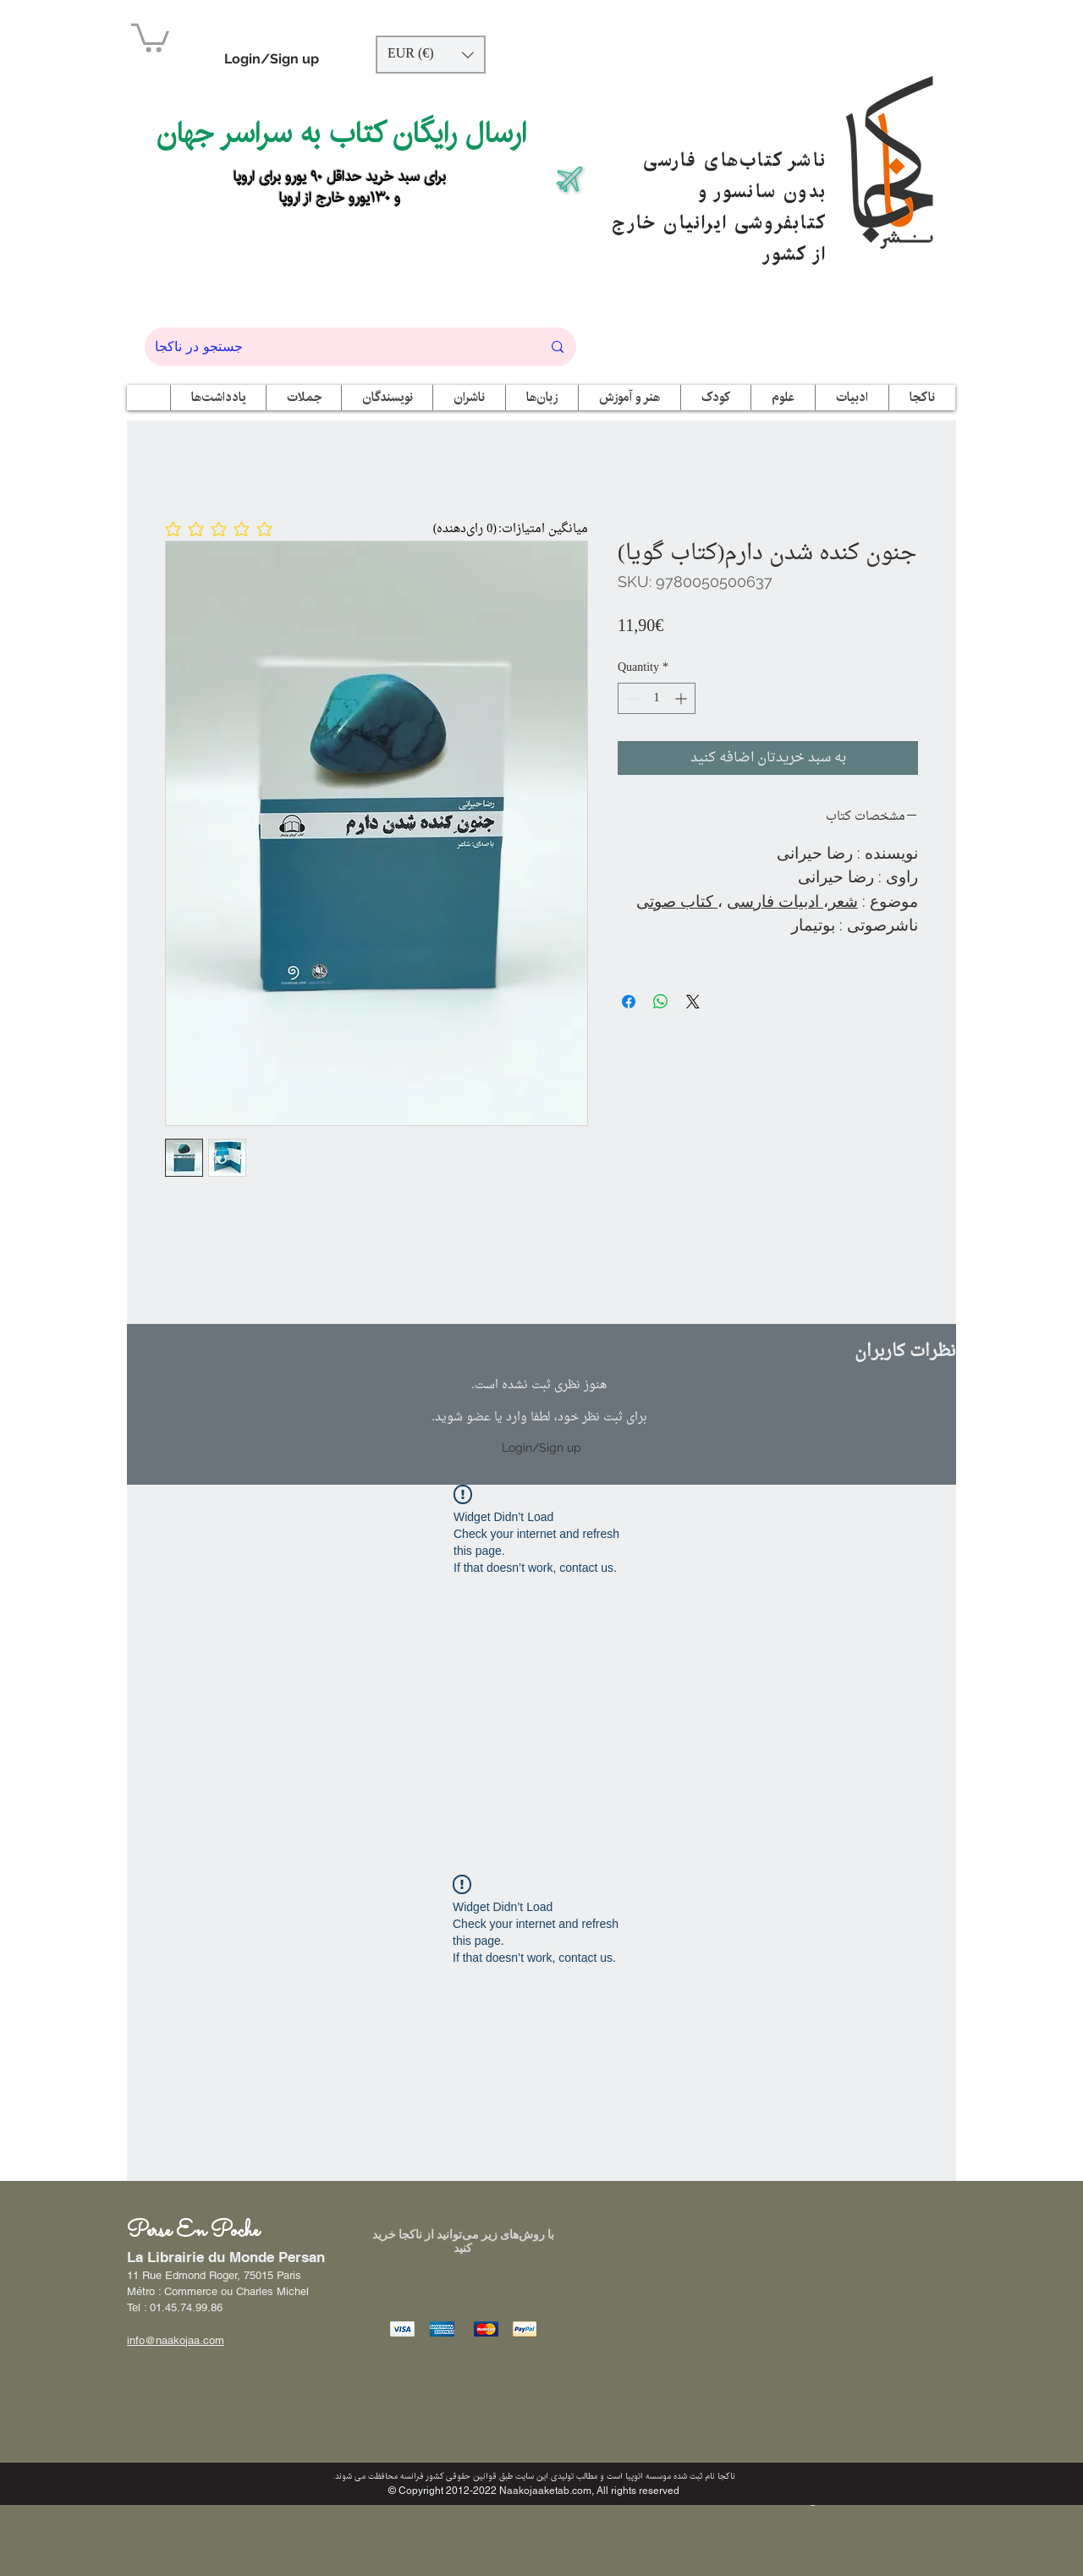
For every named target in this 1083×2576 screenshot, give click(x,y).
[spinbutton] (656, 698)
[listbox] (431, 55)
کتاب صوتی (676, 901)
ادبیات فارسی (775, 901)
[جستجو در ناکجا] (335, 346)
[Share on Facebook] (628, 1001)
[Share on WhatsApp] (661, 1001)
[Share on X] (693, 1001)
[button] (150, 36)
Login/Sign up (271, 59)
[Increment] (682, 698)
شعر (843, 901)
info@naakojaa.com (175, 2340)
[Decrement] (630, 698)
